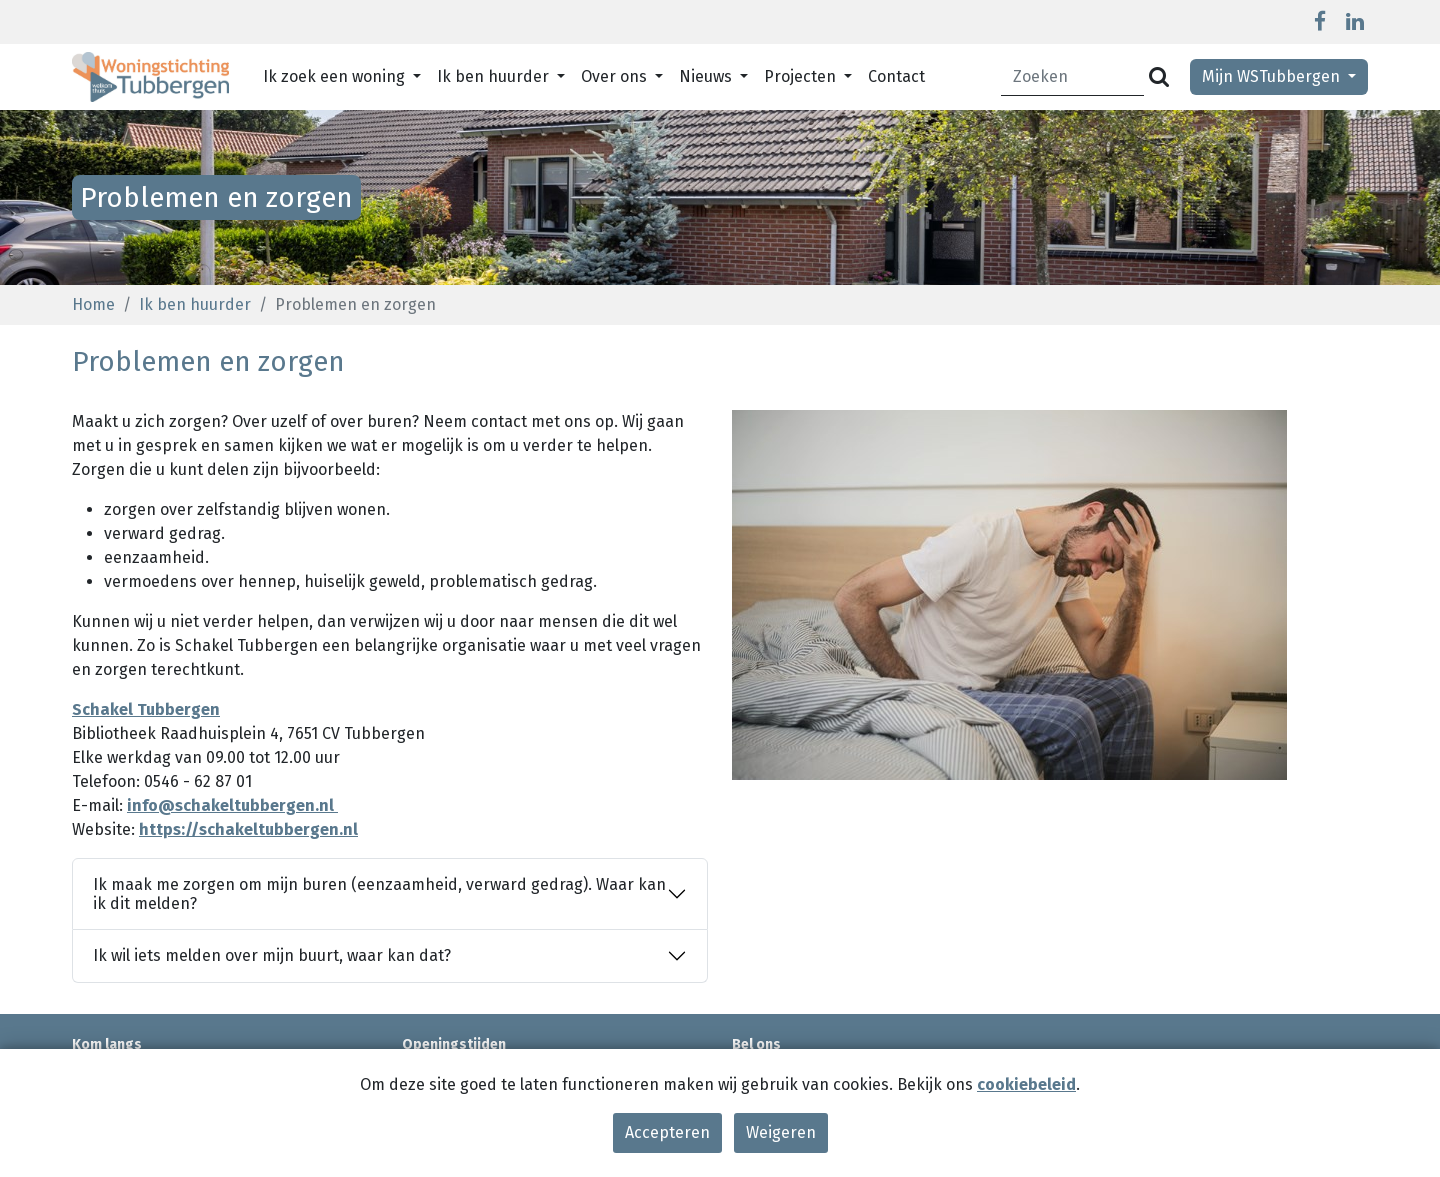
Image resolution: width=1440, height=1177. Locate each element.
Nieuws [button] (707, 76)
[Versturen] (1159, 77)
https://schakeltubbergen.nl (248, 829)
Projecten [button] (802, 76)
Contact (896, 76)
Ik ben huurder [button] (495, 76)
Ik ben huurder (195, 304)
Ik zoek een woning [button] (336, 76)
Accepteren (667, 1132)
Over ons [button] (616, 76)
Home (93, 304)
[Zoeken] (1073, 77)
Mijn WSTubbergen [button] (1273, 76)
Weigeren (781, 1132)
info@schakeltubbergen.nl (232, 805)
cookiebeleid (1026, 1084)
